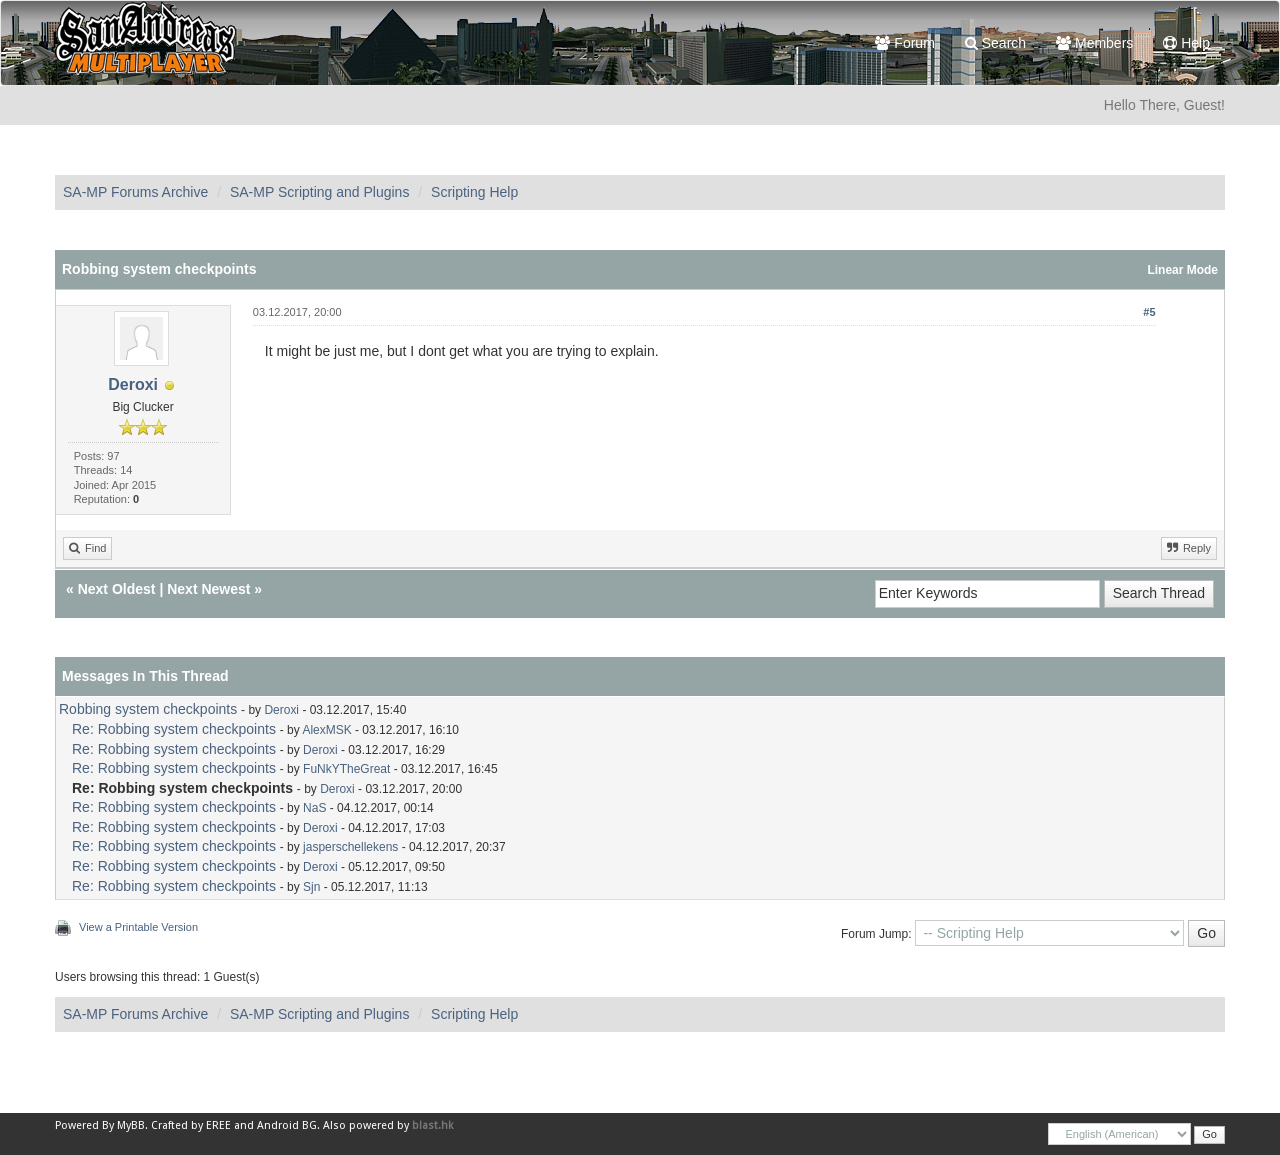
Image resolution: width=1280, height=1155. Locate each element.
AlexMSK (326, 730)
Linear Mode (1182, 270)
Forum (904, 43)
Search (995, 43)
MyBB (131, 1125)
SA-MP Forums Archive (135, 192)
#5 (1149, 312)
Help (1186, 43)
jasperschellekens (350, 847)
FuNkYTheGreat (346, 769)
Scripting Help (474, 192)
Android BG (287, 1125)
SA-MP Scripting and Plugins (320, 192)
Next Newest (208, 589)
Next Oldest (117, 589)
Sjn (311, 887)
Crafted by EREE (191, 1125)
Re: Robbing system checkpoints (174, 729)
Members (1094, 43)
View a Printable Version (138, 927)
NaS (314, 808)
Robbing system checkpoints (148, 709)
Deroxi (133, 384)
